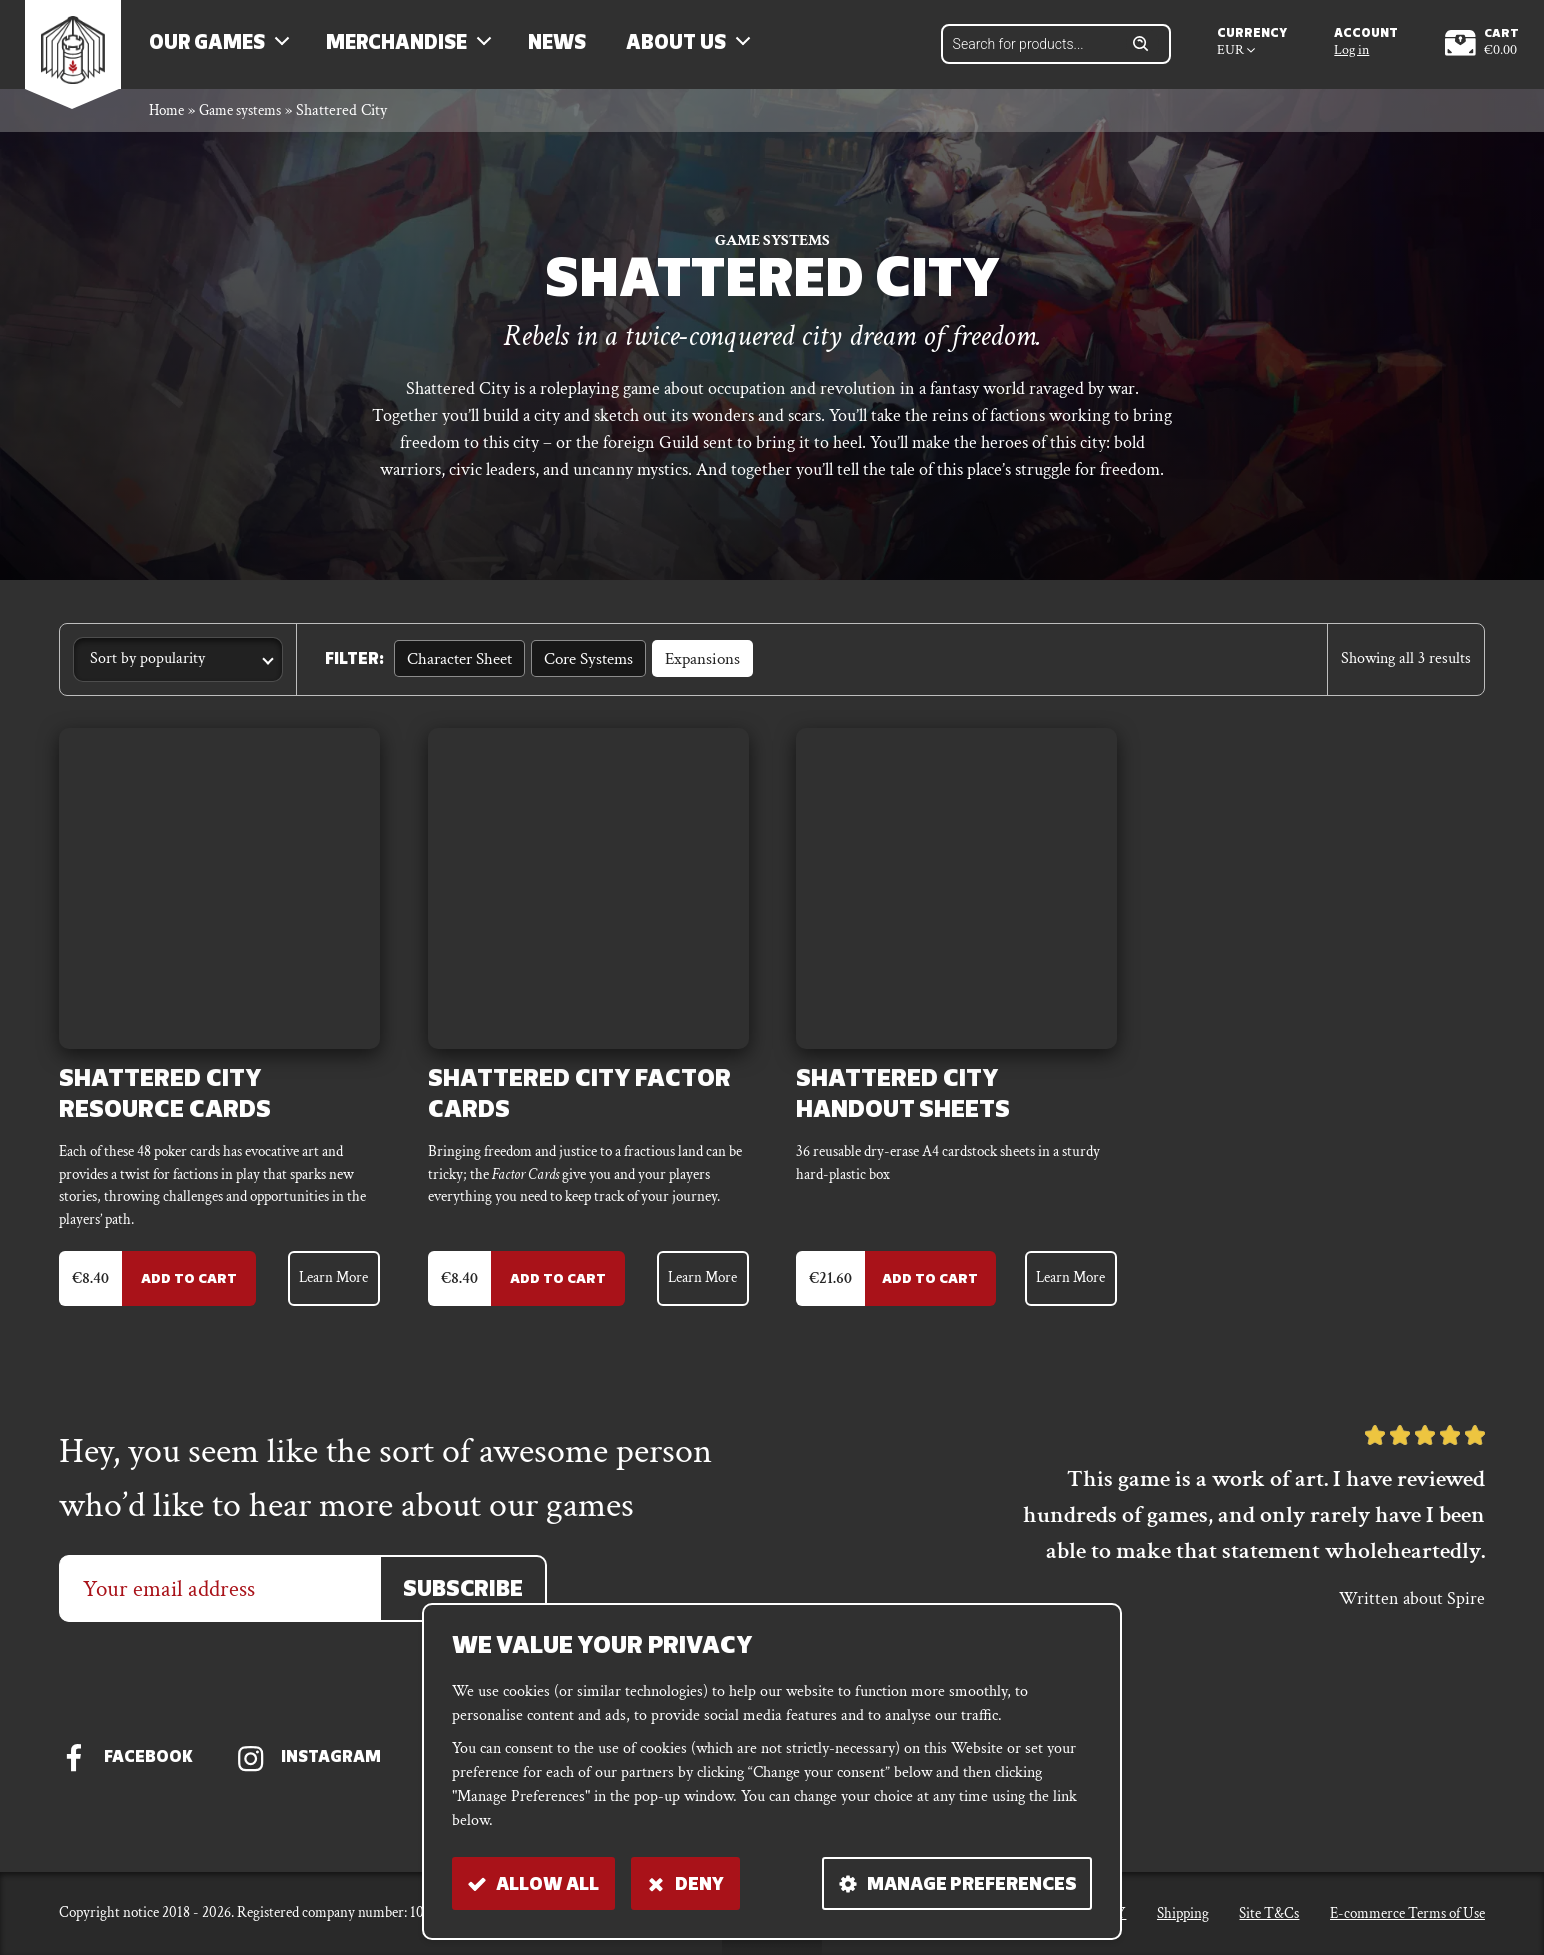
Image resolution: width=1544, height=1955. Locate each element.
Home (168, 123)
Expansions (691, 670)
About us (688, 50)
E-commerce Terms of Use (1407, 1919)
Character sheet (456, 670)
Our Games (219, 50)
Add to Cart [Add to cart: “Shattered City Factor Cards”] (549, 1298)
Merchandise (408, 50)
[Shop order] (178, 672)
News (569, 50)
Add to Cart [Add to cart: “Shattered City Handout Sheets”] (923, 1298)
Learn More (330, 1297)
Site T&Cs (1269, 1919)
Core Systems (581, 670)
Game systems (249, 123)
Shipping (1183, 1919)
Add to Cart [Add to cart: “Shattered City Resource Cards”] (180, 1298)
